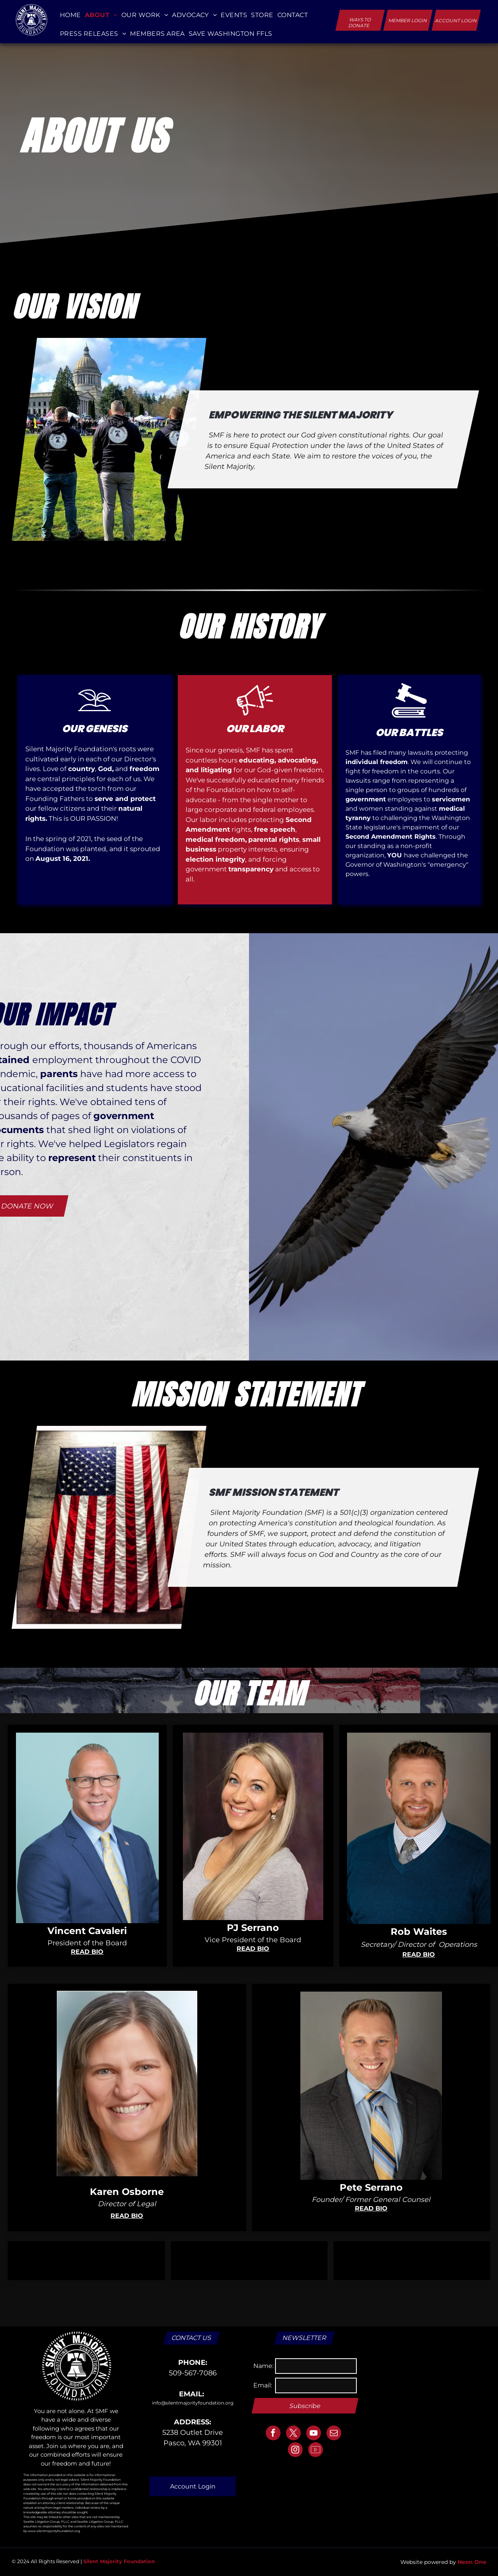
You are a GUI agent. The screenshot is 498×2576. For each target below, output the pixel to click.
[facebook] (273, 2434)
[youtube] (313, 2434)
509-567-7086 (193, 2373)
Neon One (472, 2562)
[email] (333, 2434)
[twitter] (293, 2434)
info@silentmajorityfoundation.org (192, 2403)
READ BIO (87, 1951)
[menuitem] (70, 15)
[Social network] (315, 2450)
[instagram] (295, 2450)
